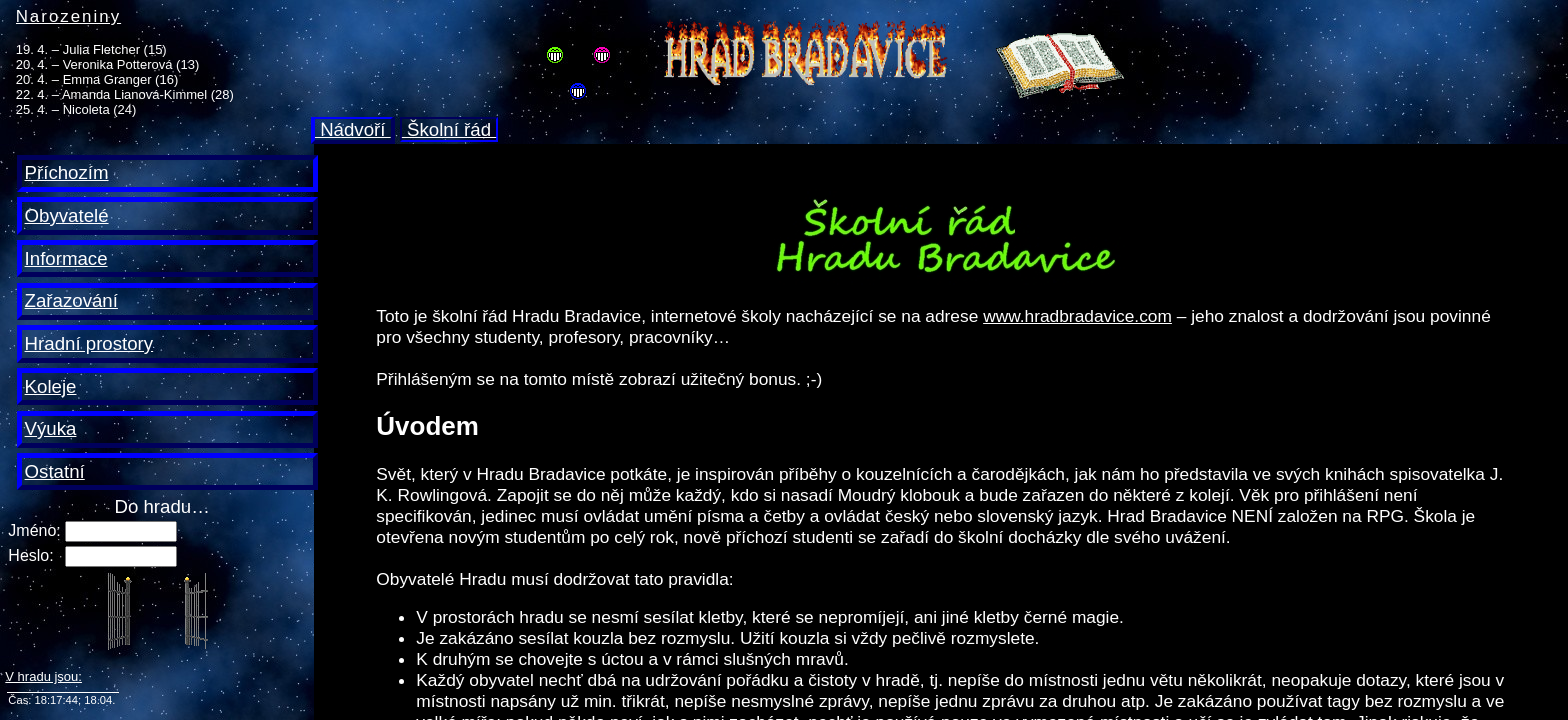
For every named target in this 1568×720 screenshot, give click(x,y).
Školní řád (449, 129)
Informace (66, 258)
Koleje (51, 386)
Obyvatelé (67, 215)
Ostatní (55, 471)
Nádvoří (353, 129)
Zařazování (71, 300)
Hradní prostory (89, 343)
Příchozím (67, 172)
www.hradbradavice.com (1077, 316)
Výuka (51, 428)
